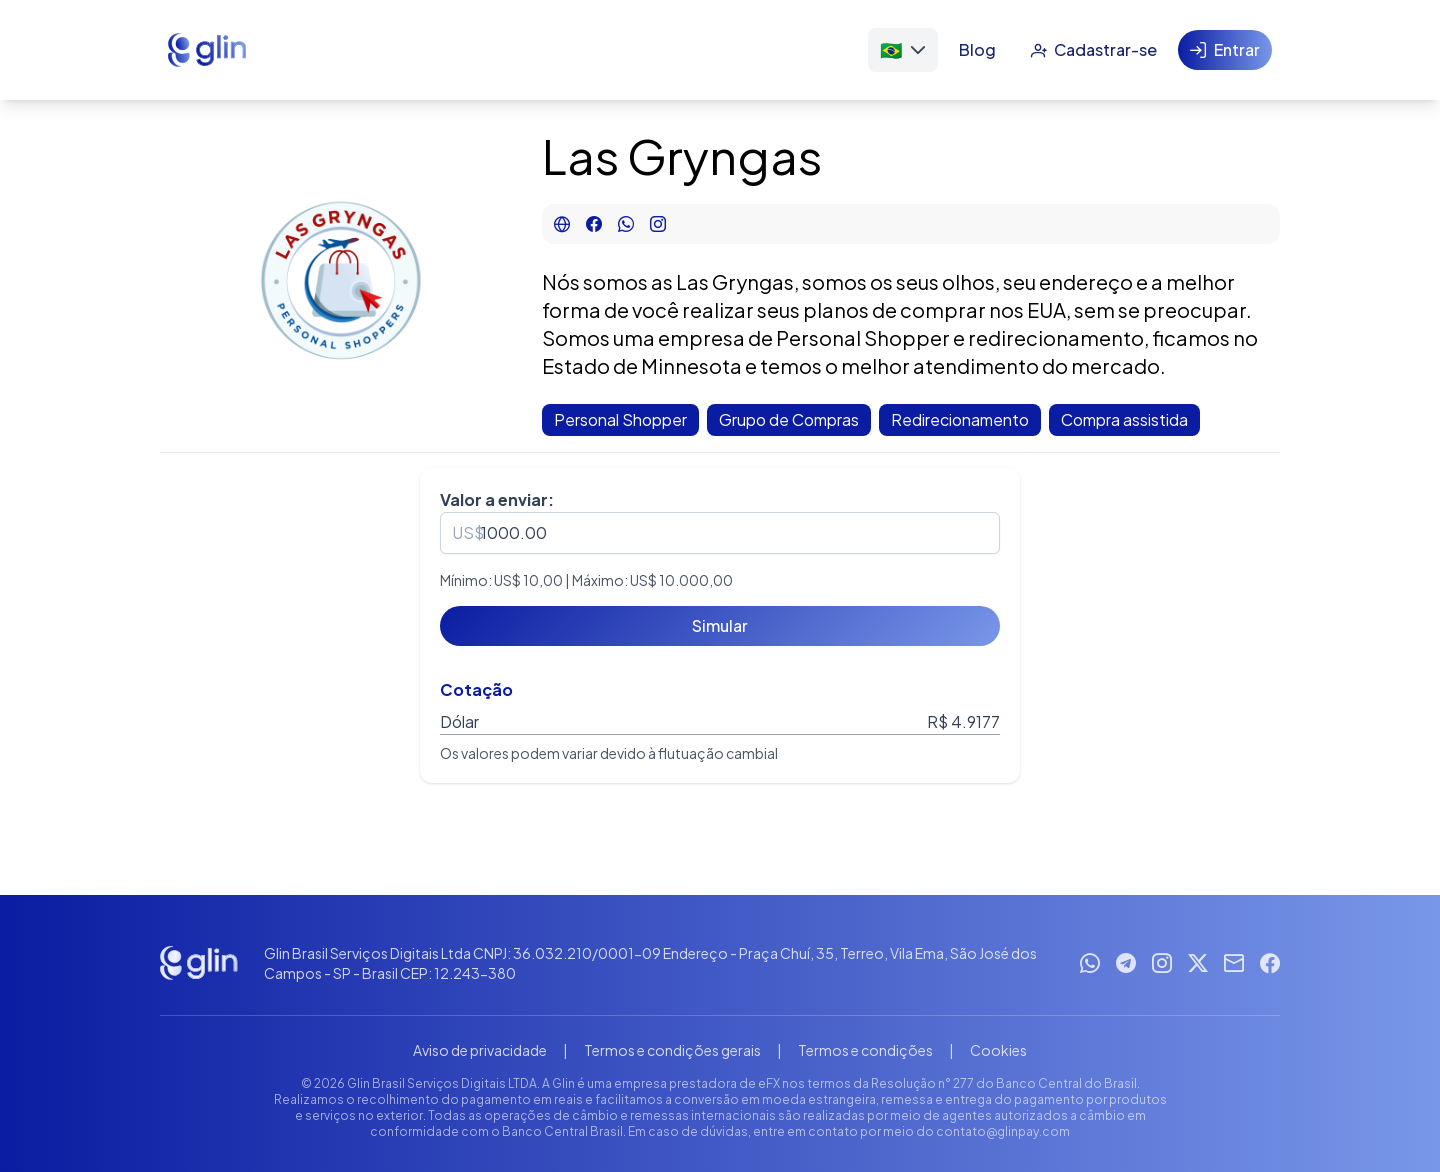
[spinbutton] (720, 533)
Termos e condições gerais (672, 1050)
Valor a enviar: (497, 499)
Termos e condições (865, 1050)
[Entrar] (1225, 50)
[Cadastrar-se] (1093, 50)
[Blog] (977, 50)
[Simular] (720, 626)
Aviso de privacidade (480, 1050)
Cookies (998, 1050)
